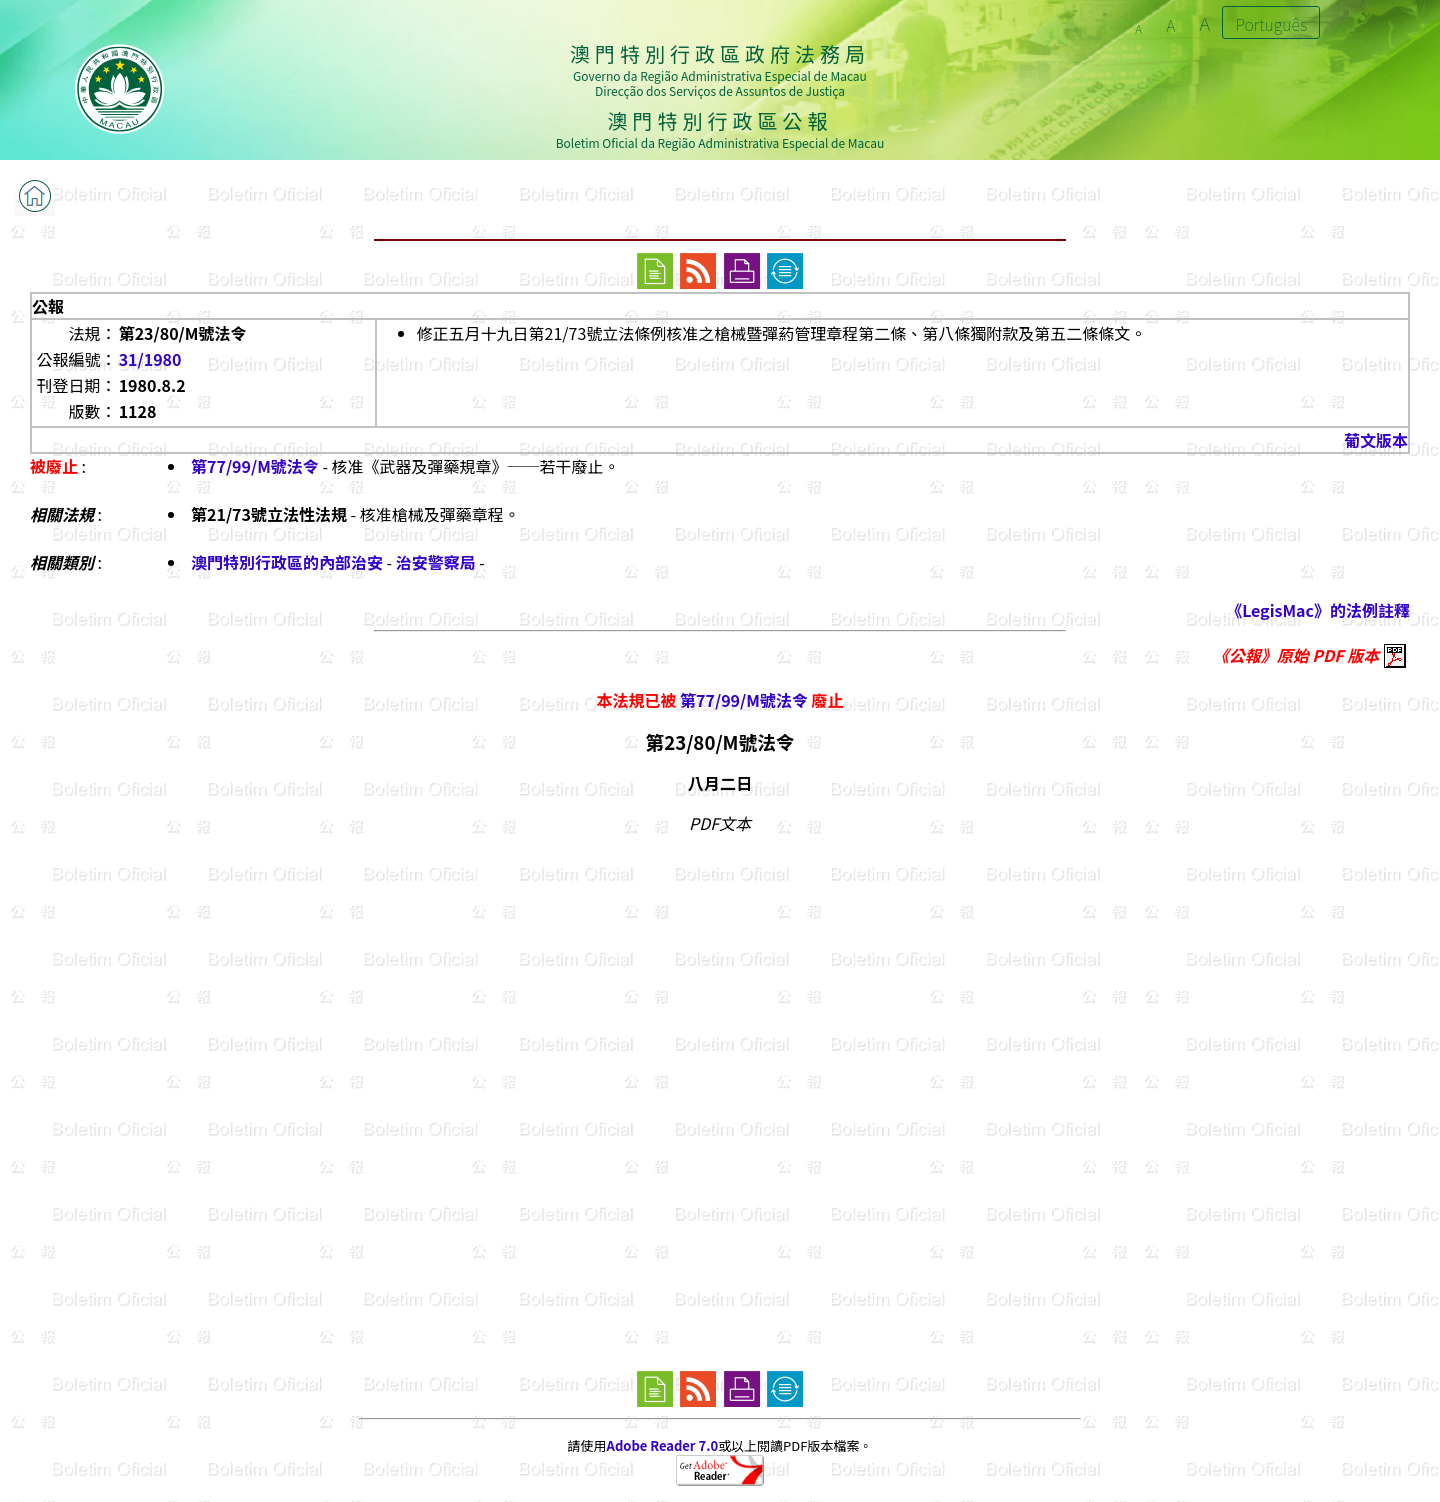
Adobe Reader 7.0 (662, 1445)
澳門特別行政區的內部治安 (287, 562)
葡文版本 (1376, 440)
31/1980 (150, 359)
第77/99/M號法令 (255, 466)
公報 (48, 306)
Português (1271, 24)
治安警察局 (436, 562)
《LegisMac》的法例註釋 (1318, 610)
